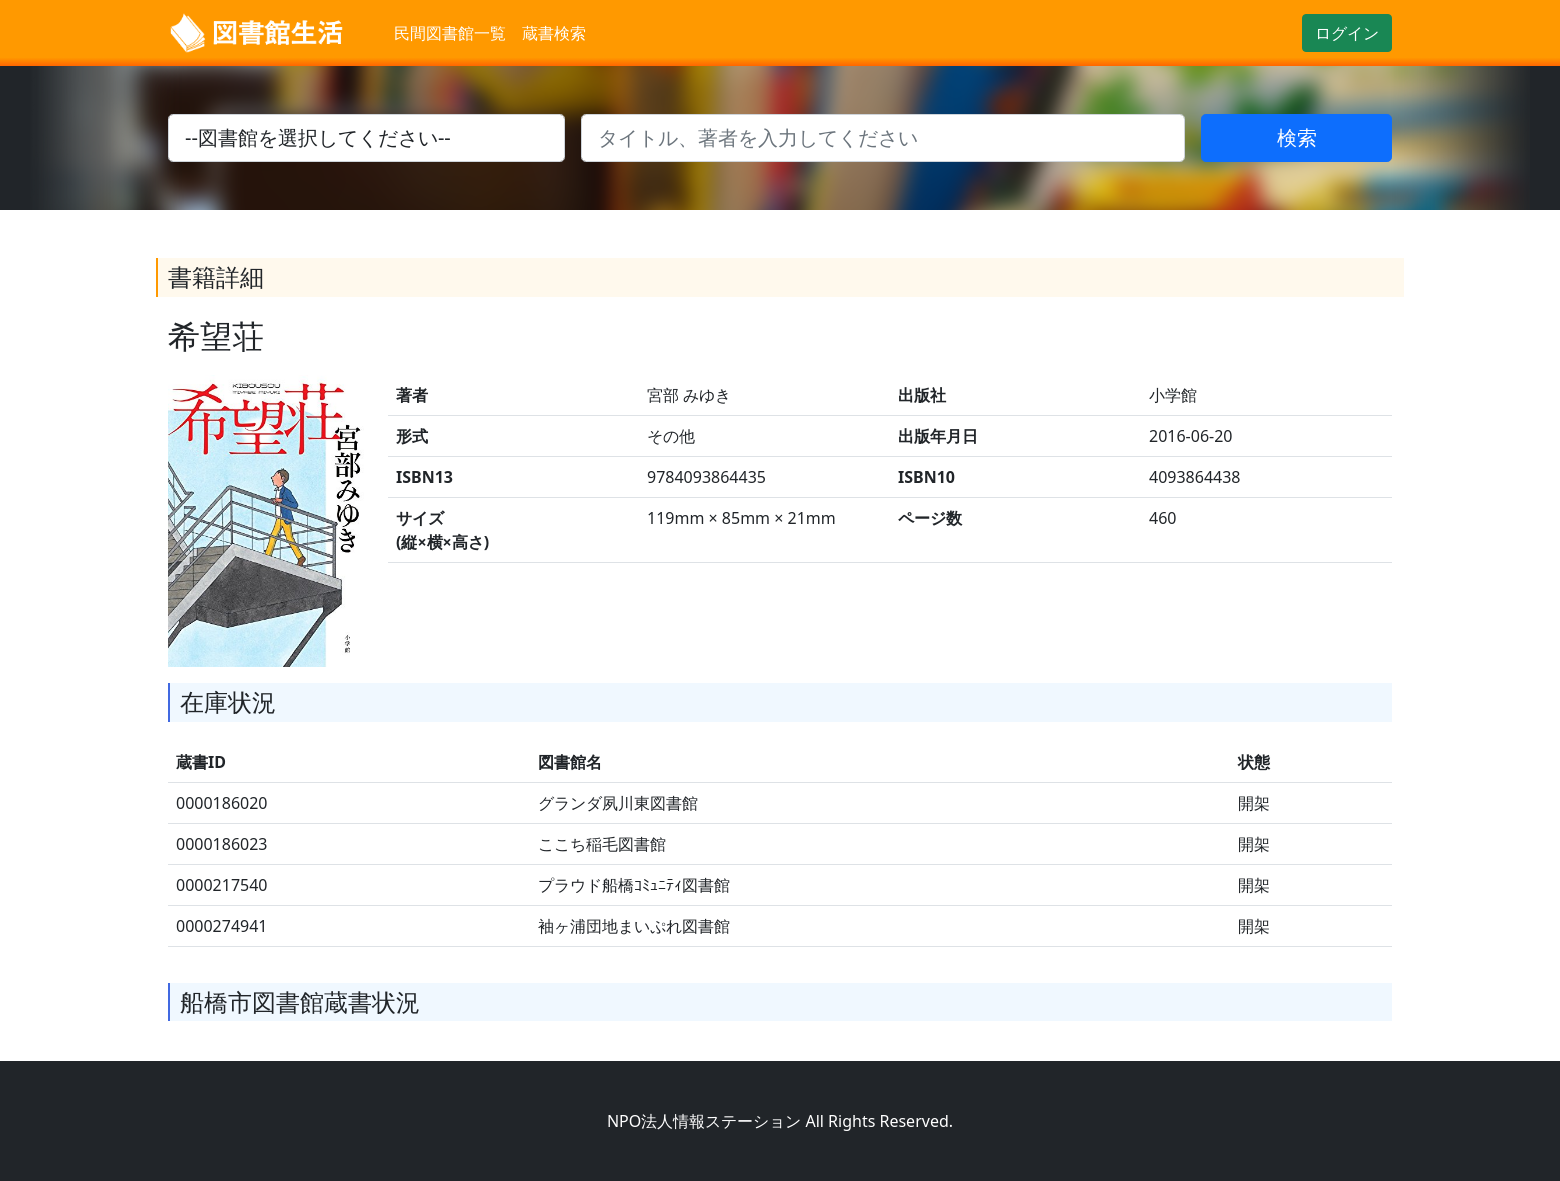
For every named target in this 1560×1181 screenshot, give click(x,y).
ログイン (1347, 33)
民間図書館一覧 (450, 33)
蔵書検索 (554, 33)
